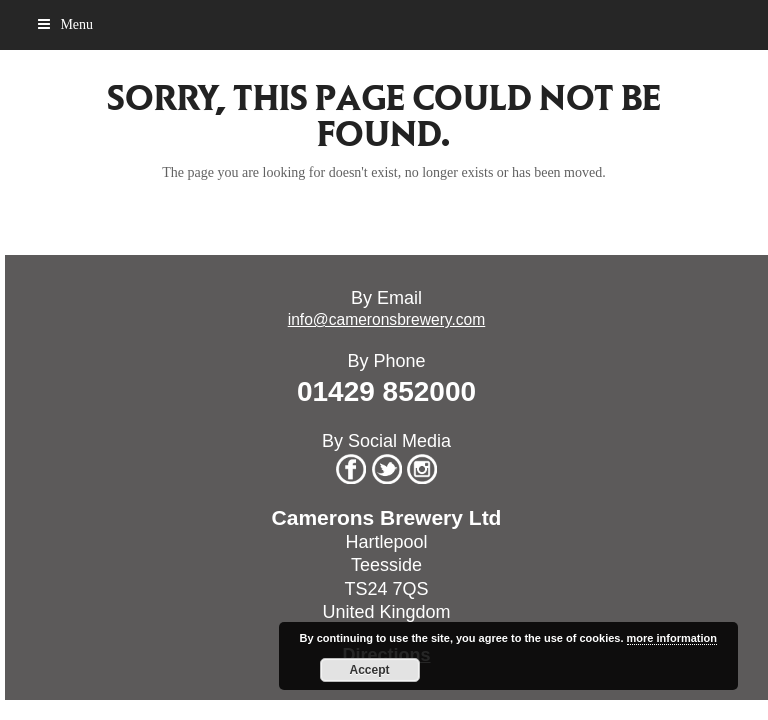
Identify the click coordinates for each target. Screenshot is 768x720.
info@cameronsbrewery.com (387, 319)
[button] (65, 24)
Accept (370, 670)
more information (672, 638)
